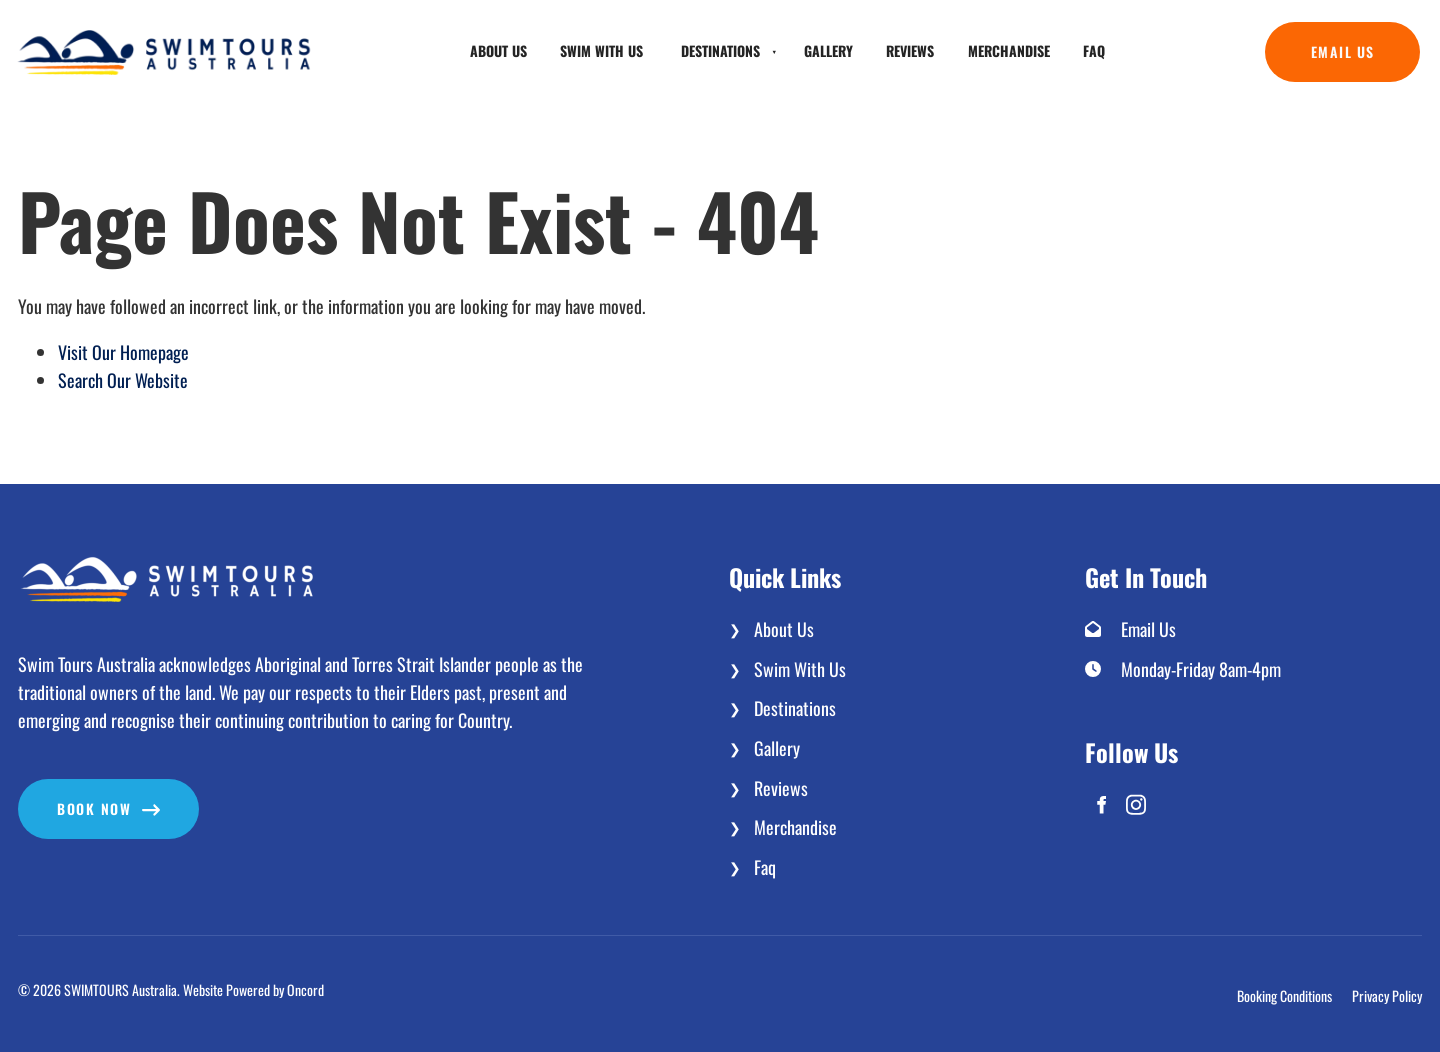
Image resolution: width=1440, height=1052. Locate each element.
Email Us (1297, 35)
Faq (1094, 50)
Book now (55, 792)
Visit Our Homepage (123, 352)
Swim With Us (601, 50)
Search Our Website (123, 380)
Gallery (828, 50)
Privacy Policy (1387, 996)
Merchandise (1009, 50)
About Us (498, 50)
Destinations (720, 50)
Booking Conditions (1284, 996)
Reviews (910, 50)
